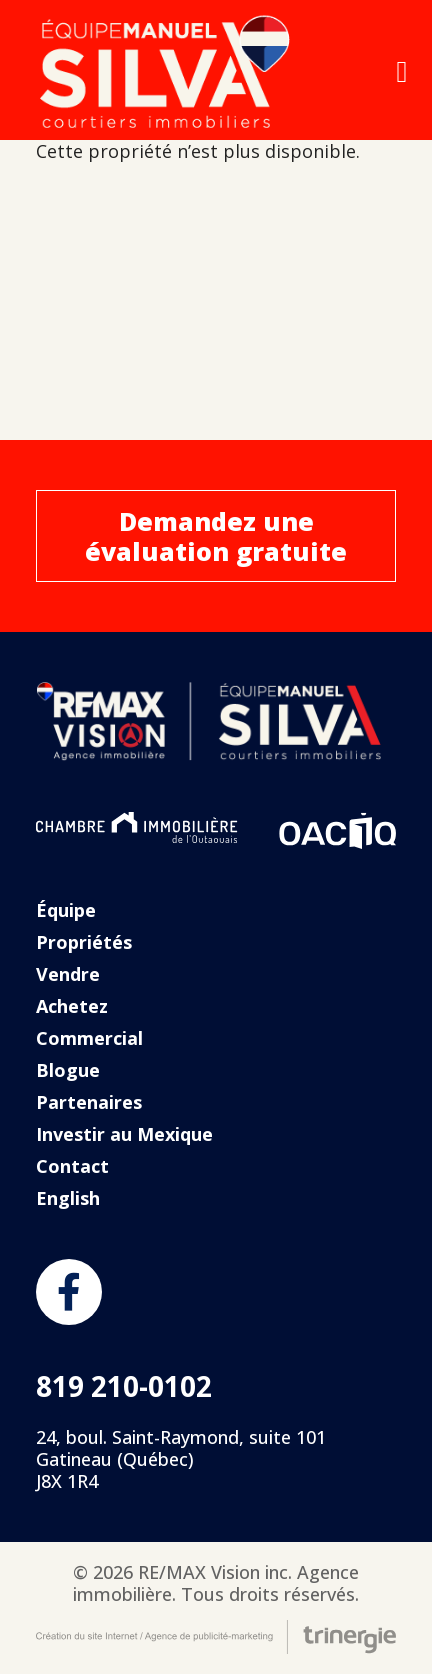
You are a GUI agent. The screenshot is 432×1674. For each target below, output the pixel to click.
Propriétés (84, 942)
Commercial (89, 1038)
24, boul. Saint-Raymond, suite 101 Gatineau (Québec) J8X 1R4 (181, 1459)
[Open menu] (402, 72)
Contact (72, 1166)
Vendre (68, 974)
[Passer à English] (216, 1198)
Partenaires (89, 1102)
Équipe (66, 910)
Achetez (72, 1006)
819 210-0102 (124, 1386)
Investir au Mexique (124, 1134)
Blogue (68, 1070)
